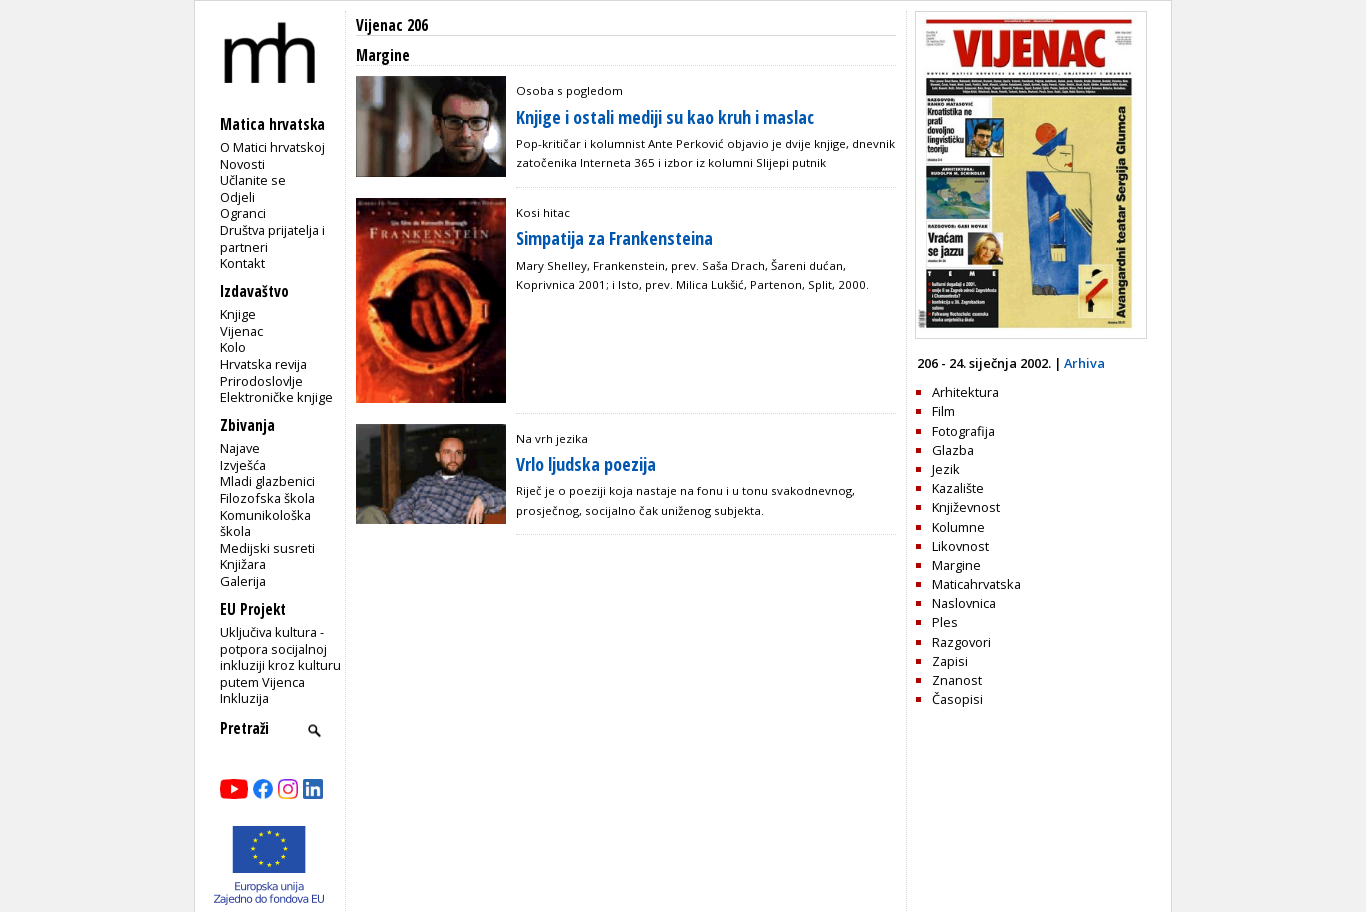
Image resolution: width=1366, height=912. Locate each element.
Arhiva (1084, 363)
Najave (240, 448)
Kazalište (958, 488)
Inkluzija (244, 698)
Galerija (243, 581)
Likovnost (960, 546)
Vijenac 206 (392, 25)
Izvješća (243, 465)
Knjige (238, 314)
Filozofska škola (267, 498)
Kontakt (242, 263)
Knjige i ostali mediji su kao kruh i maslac (665, 117)
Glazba (953, 450)
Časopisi (957, 699)
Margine (956, 565)
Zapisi (950, 661)
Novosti (242, 164)
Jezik (946, 469)
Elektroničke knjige (276, 397)
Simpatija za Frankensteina (614, 238)
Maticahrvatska (976, 584)
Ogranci (243, 213)
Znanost (957, 680)
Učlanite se (253, 180)
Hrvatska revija (263, 364)
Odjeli (237, 197)
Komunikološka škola (265, 523)
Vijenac (241, 331)
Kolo (233, 347)
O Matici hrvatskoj (272, 147)
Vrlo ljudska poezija (586, 464)
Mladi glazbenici (267, 481)
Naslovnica (964, 603)
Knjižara (243, 564)
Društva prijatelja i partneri (272, 238)
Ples (945, 622)
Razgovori (961, 642)
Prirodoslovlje (261, 381)
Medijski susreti (267, 548)
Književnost (966, 507)
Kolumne (958, 527)
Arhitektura (965, 392)
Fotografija (963, 431)
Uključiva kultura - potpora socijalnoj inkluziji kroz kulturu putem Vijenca (280, 657)
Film (943, 411)
